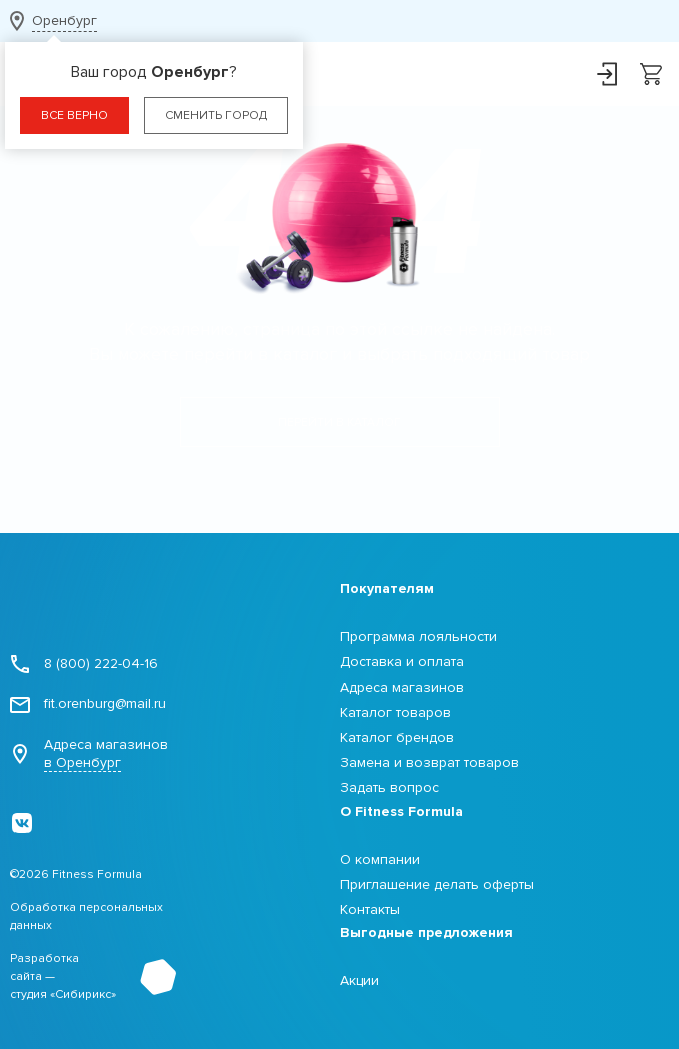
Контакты (370, 909)
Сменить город (216, 115)
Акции (359, 980)
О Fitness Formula (401, 811)
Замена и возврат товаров (429, 762)
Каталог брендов (397, 737)
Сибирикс (83, 994)
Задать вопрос (389, 787)
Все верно (74, 115)
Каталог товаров (395, 712)
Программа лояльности (418, 636)
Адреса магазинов (89, 754)
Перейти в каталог (339, 422)
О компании (380, 859)
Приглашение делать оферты (437, 884)
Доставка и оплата (402, 661)
